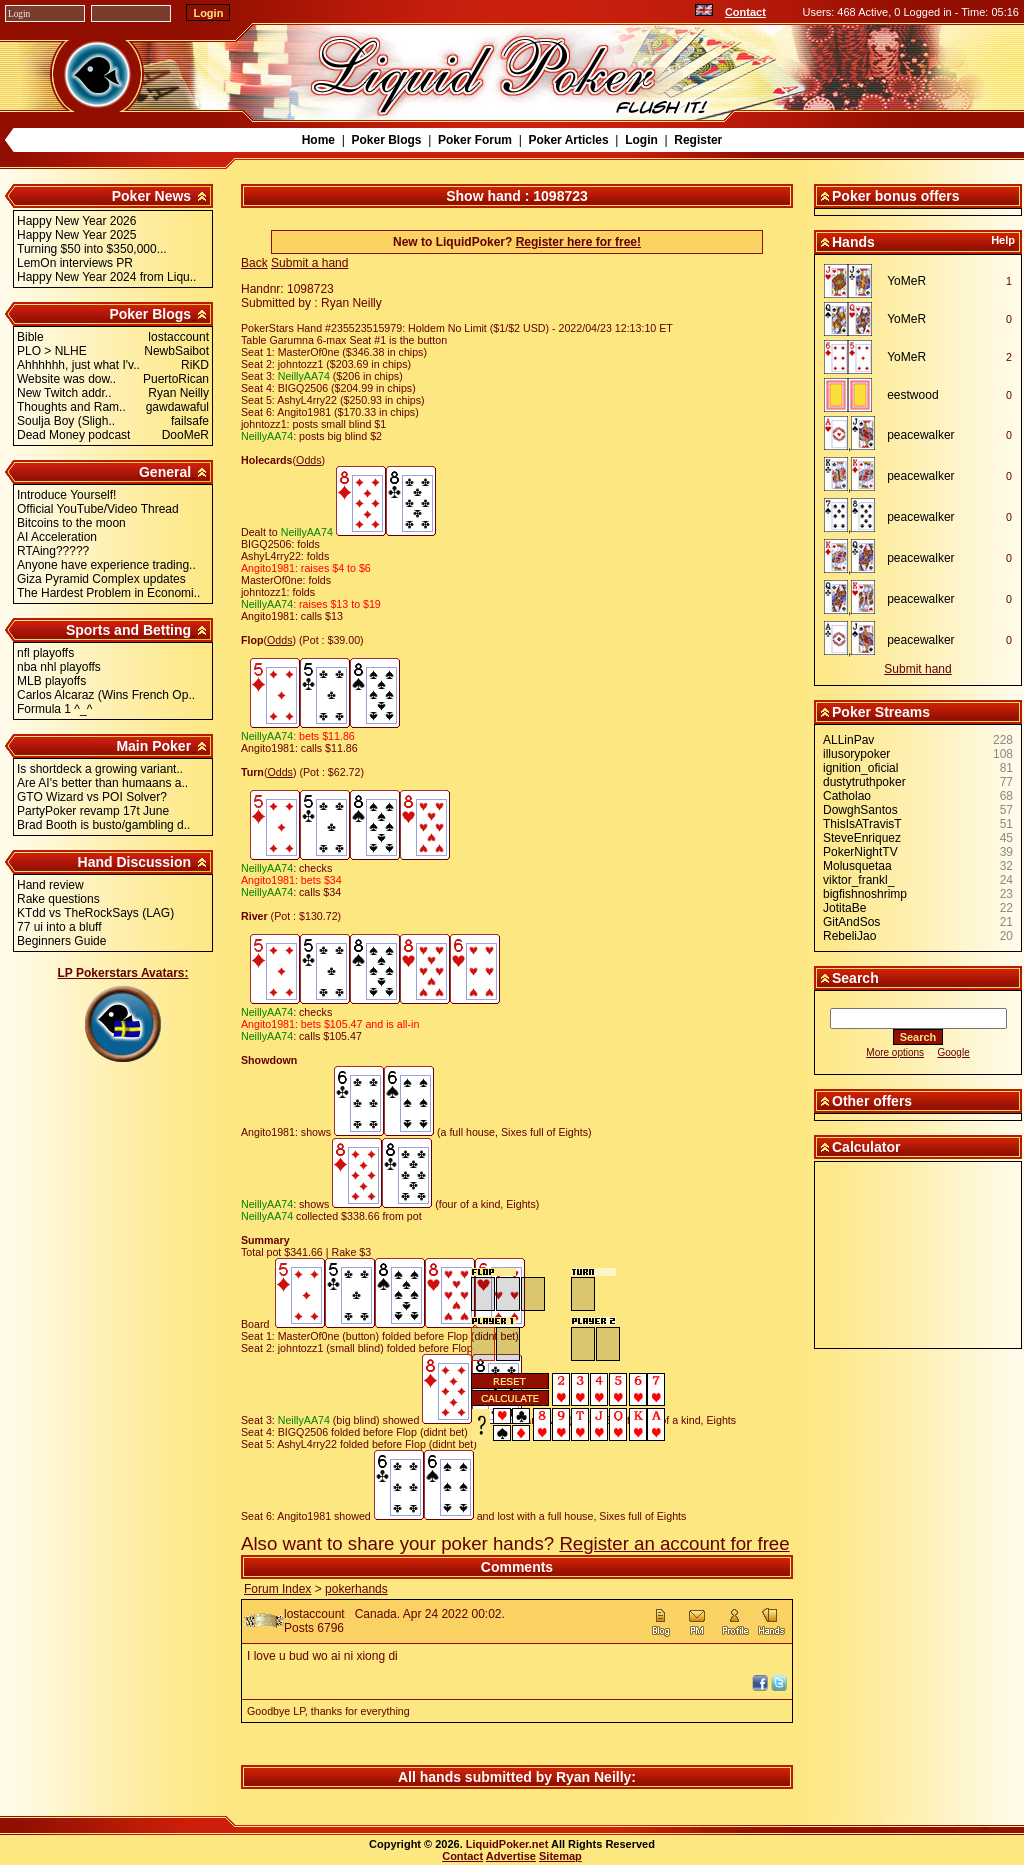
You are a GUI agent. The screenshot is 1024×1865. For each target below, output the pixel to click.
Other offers (872, 1101)
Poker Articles (568, 140)
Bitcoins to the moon (71, 523)
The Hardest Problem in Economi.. (108, 593)
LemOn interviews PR (75, 263)
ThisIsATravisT (862, 824)
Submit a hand (309, 263)
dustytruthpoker (864, 782)
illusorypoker (856, 754)
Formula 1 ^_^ (54, 709)
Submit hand (917, 669)
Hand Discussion (135, 862)
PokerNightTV (860, 852)
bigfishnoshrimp (865, 894)
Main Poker (153, 746)
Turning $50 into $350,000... (92, 249)
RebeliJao (849, 936)
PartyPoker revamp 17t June (93, 811)
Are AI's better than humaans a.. (102, 783)
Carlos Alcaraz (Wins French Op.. (106, 695)
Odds (308, 460)
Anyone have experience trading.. (106, 565)
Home (318, 140)
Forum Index (277, 1589)
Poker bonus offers (896, 196)
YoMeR (906, 281)
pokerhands (356, 1589)
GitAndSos (851, 922)
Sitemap (560, 1856)
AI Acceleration (57, 537)
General (165, 472)
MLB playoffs (51, 681)
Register (698, 140)
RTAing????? (53, 551)
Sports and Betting (128, 630)
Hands (853, 242)
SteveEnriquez (862, 838)
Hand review (50, 885)
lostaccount (314, 1614)
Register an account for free (674, 1543)
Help (1003, 240)
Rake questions (58, 899)
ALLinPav (848, 740)
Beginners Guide (61, 941)
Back (254, 263)
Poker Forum (475, 140)
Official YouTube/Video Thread (98, 509)
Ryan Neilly (593, 1777)
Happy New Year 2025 (76, 235)
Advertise (511, 1856)
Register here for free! (578, 242)
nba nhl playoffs (59, 667)
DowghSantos (860, 810)
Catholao (847, 796)
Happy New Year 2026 (76, 221)
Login (641, 140)
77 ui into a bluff (59, 927)
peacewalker (920, 435)
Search (855, 978)
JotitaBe (844, 908)
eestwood (912, 395)
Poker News (151, 196)
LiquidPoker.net (507, 1844)
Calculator (866, 1147)
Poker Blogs (386, 140)
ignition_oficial (860, 768)
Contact (745, 12)
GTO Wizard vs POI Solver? (92, 797)
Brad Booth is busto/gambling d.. (103, 825)
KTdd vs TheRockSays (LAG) (95, 913)
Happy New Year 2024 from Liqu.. (106, 277)
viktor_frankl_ (858, 880)
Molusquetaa (857, 866)
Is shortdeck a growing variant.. (100, 769)
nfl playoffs (45, 653)
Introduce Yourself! (66, 495)
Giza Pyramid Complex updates (101, 579)
